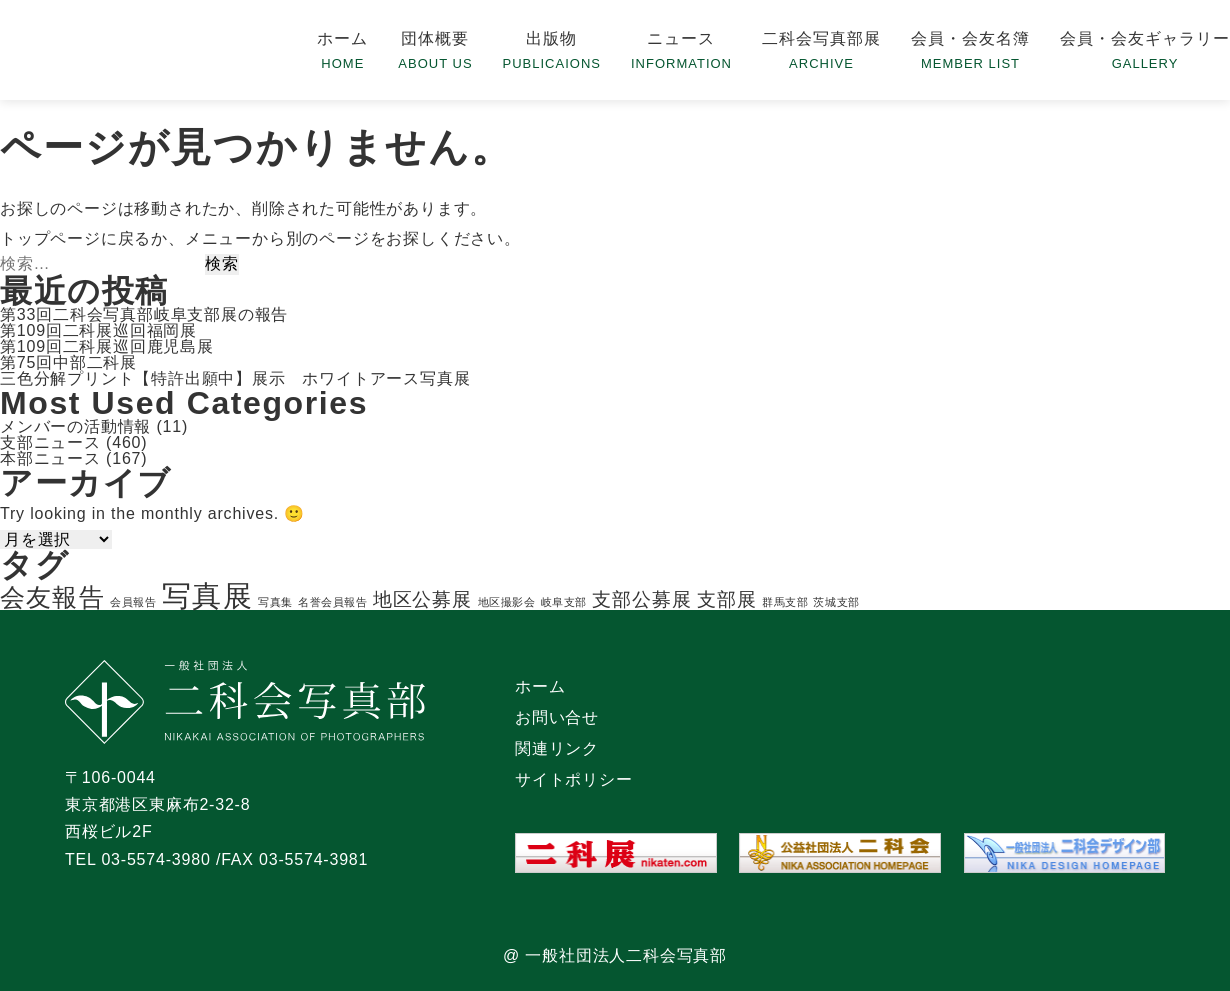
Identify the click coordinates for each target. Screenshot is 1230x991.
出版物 (551, 39)
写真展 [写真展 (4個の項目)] (207, 595)
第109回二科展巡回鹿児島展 (107, 346)
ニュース (681, 39)
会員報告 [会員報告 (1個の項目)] (133, 602)
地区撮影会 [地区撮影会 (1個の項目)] (507, 602)
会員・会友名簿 (970, 39)
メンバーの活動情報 (75, 426)
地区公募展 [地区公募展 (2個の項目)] (423, 599)
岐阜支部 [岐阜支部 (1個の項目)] (564, 602)
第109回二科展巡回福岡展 (98, 330)
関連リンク (557, 748)
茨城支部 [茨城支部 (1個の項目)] (836, 602)
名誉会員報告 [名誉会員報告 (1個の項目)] (332, 602)
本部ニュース (50, 458)
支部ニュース (50, 442)
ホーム (342, 39)
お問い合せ (557, 717)
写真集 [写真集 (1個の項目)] (275, 602)
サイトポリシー (574, 779)
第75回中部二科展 (68, 362)
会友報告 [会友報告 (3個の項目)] (52, 597)
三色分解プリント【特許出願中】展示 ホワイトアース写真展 (235, 378)
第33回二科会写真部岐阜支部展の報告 (144, 314)
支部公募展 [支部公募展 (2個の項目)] (642, 599)
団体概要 (435, 39)
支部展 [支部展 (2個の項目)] (727, 599)
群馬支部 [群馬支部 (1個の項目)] (785, 602)
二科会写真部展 (821, 39)
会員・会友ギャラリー (1145, 39)
